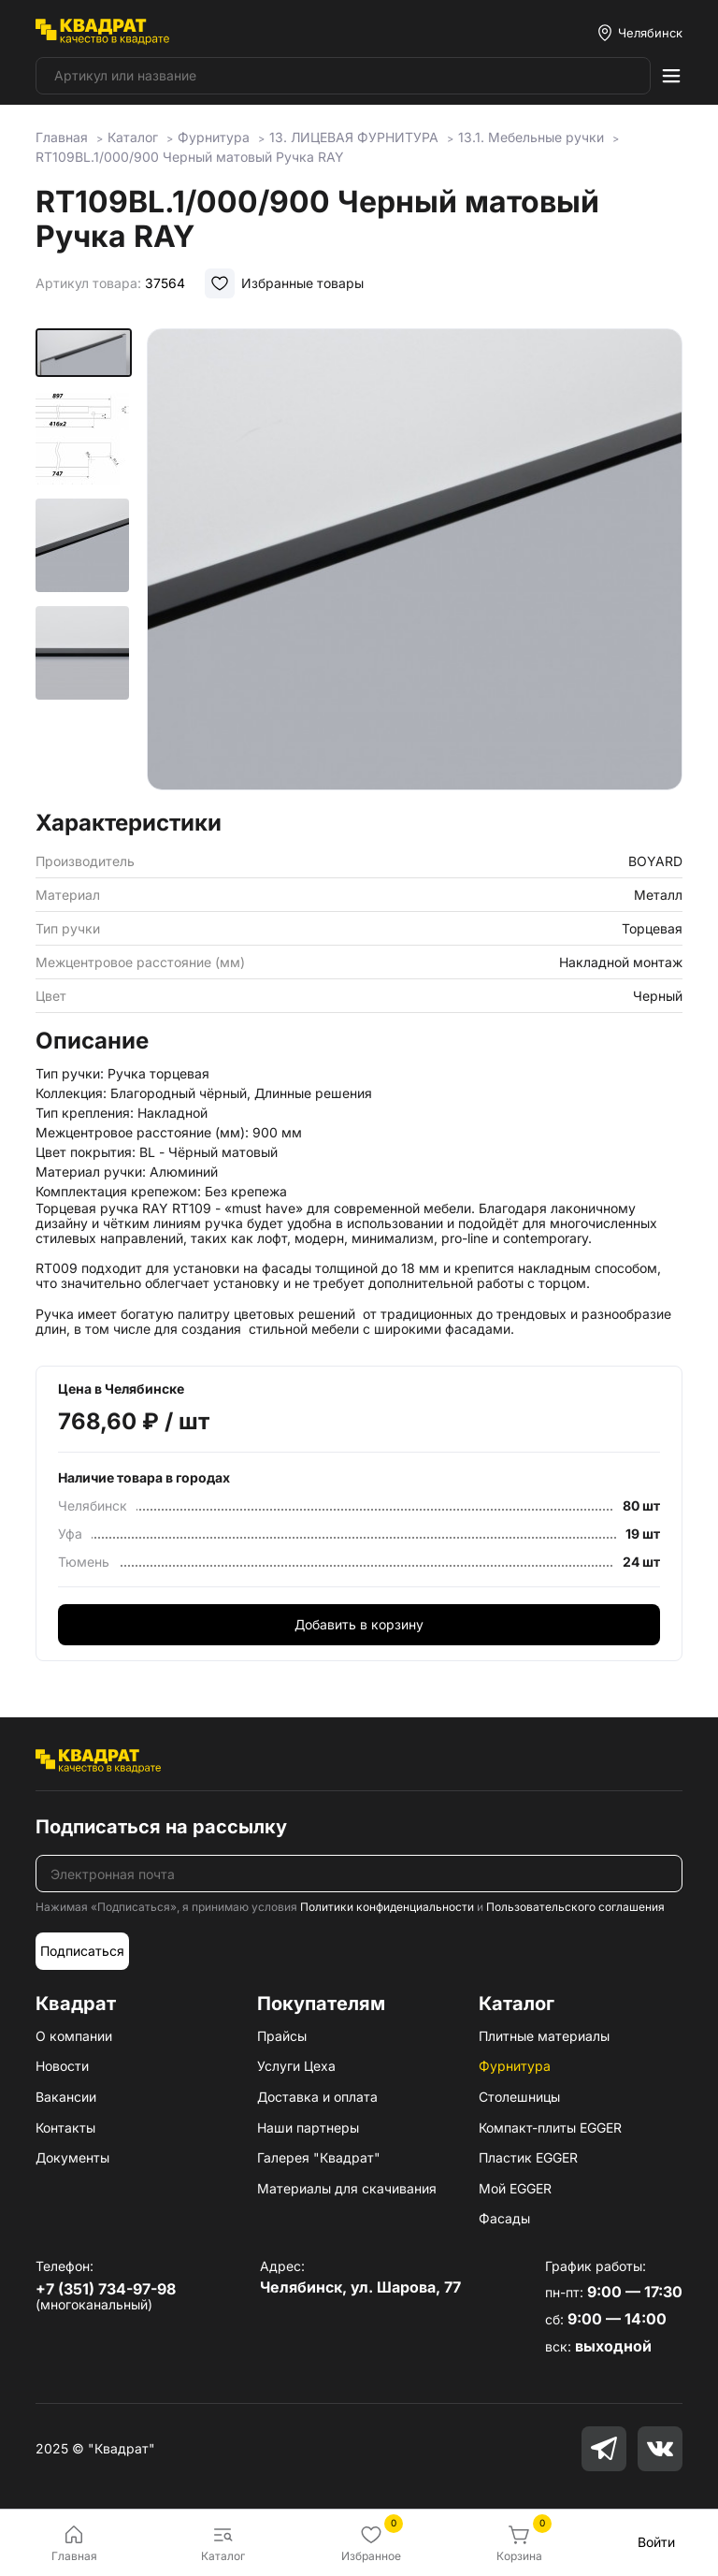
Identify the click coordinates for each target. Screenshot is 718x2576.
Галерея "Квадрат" (319, 2157)
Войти (656, 2542)
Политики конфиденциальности (387, 1907)
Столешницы (519, 2097)
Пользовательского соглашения (575, 1907)
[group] (414, 563)
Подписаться (82, 1951)
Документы (72, 2157)
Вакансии (66, 2097)
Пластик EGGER (528, 2157)
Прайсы (282, 2036)
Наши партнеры (308, 2127)
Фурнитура (515, 2066)
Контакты (65, 2127)
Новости (62, 2066)
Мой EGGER (515, 2188)
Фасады (504, 2218)
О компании (74, 2036)
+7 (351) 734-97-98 (106, 2288)
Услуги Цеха (296, 2066)
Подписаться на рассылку (161, 1827)
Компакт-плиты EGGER (550, 2127)
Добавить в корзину (359, 1624)
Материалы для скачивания (347, 2188)
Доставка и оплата (317, 2097)
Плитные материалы (544, 2036)
